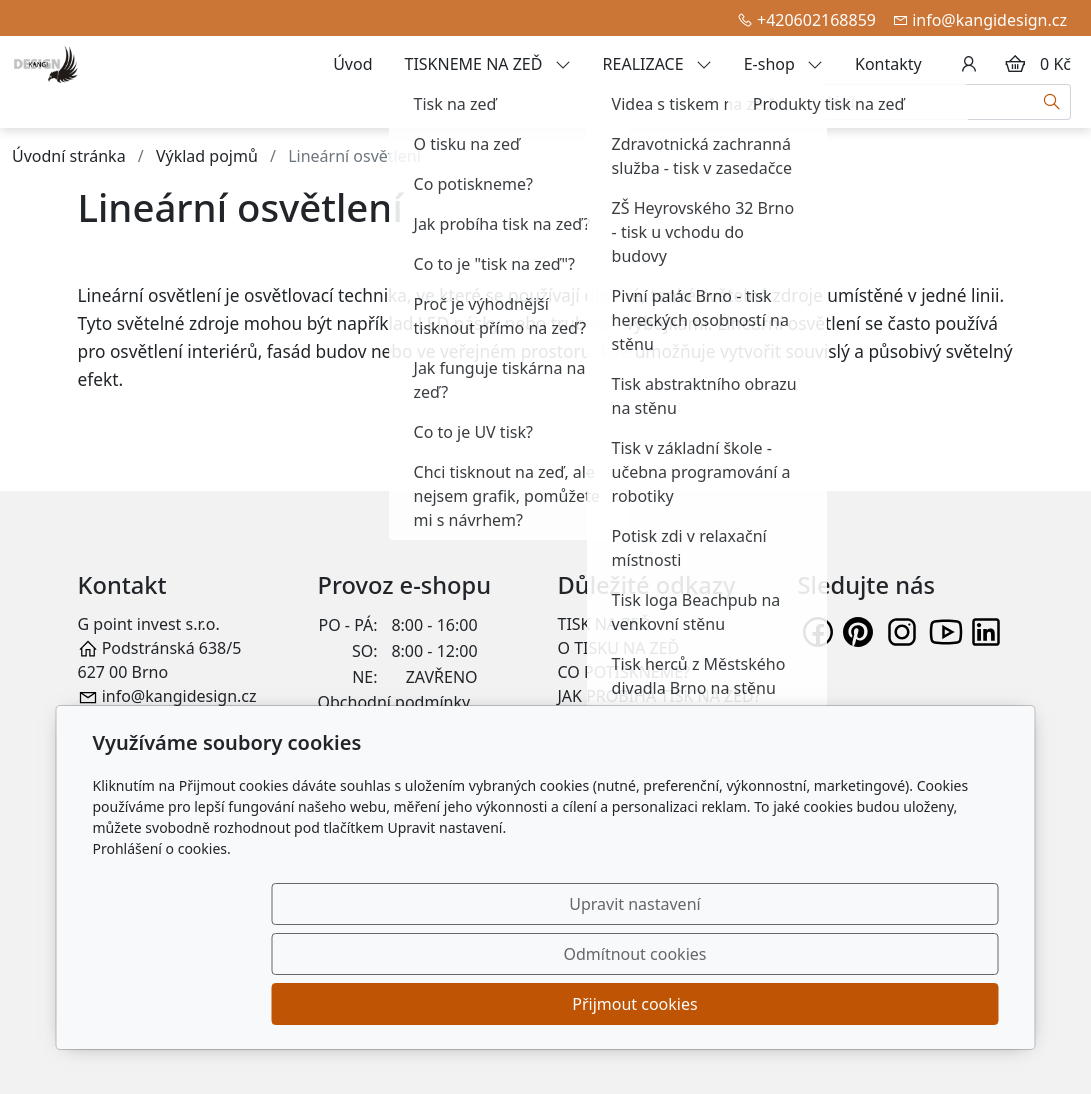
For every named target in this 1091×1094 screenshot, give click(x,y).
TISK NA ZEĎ (604, 624)
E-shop (783, 64)
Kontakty (888, 64)
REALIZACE (657, 64)
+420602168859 (816, 20)
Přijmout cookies (902, 1004)
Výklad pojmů (207, 156)
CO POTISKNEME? (624, 672)
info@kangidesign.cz (989, 20)
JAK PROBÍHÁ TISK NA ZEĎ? (659, 696)
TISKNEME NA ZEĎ (488, 64)
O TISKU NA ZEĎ (619, 648)
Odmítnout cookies (702, 1004)
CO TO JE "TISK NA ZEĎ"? (649, 720)
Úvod (352, 64)
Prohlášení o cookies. (162, 948)
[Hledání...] (911, 102)
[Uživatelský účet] (969, 64)
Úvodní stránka (69, 156)
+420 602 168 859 (167, 720)
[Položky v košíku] (1015, 64)
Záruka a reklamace (391, 726)
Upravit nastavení (502, 1004)
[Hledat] (1052, 102)
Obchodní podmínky (394, 702)
